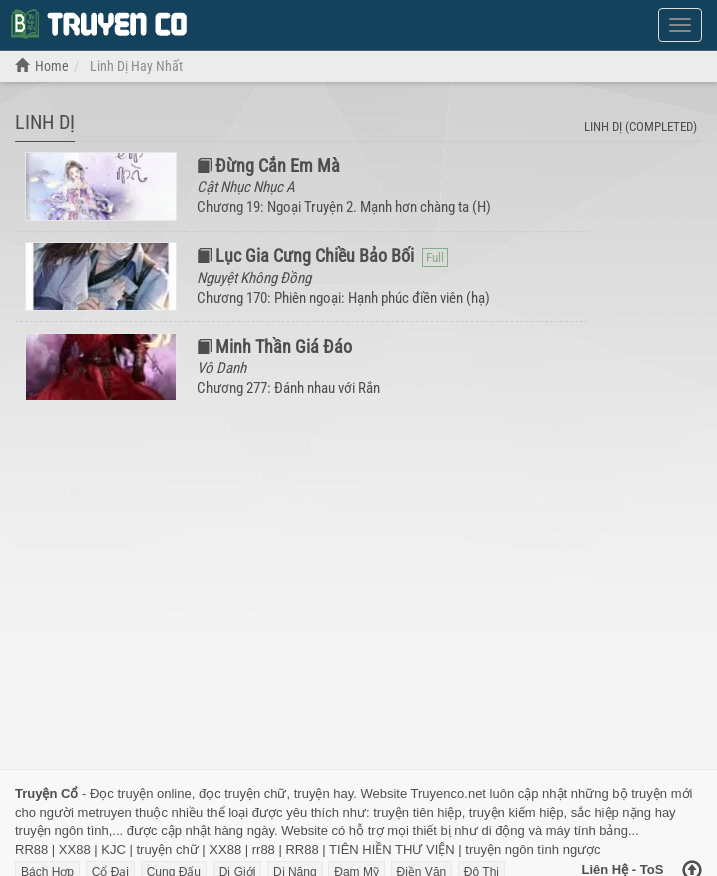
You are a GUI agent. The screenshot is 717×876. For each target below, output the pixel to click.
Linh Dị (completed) (640, 126)
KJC (113, 849)
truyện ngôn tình (62, 830)
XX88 (75, 849)
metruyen (105, 812)
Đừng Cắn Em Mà (277, 165)
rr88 (263, 849)
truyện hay (324, 793)
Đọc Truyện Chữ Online (98, 23)
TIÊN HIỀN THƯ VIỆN (392, 849)
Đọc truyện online (141, 793)
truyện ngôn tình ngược (532, 849)
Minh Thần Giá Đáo (283, 346)
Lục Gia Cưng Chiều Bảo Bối (314, 255)
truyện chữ (167, 849)
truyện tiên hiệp (417, 812)
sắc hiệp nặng (611, 812)
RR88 (31, 849)
